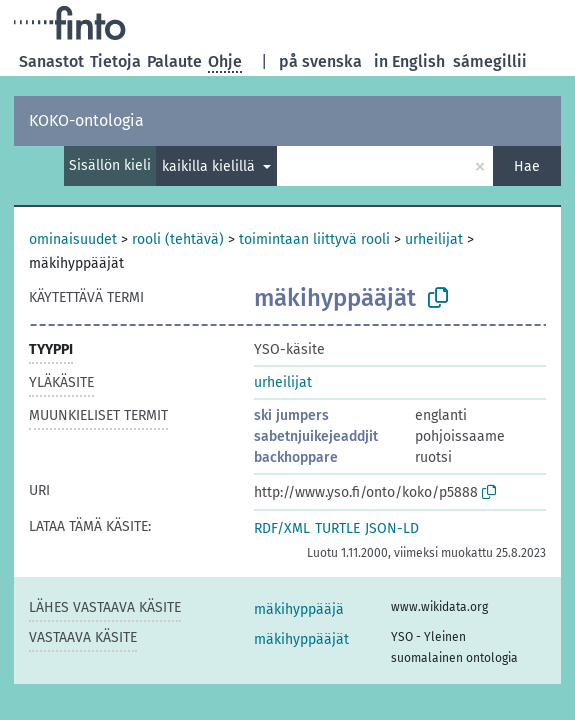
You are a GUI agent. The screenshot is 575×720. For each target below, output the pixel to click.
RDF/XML (282, 528)
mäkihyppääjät (301, 639)
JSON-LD (392, 528)
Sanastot (51, 61)
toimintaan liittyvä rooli (314, 239)
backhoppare (296, 457)
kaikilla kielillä (210, 166)
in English (409, 61)
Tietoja (115, 61)
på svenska (320, 61)
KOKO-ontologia (86, 120)
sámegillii (490, 61)
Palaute (174, 61)
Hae (527, 166)
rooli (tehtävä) (178, 239)
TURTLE (337, 528)
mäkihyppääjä (299, 609)
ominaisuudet (73, 239)
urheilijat (434, 239)
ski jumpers (291, 415)
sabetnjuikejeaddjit (316, 436)
